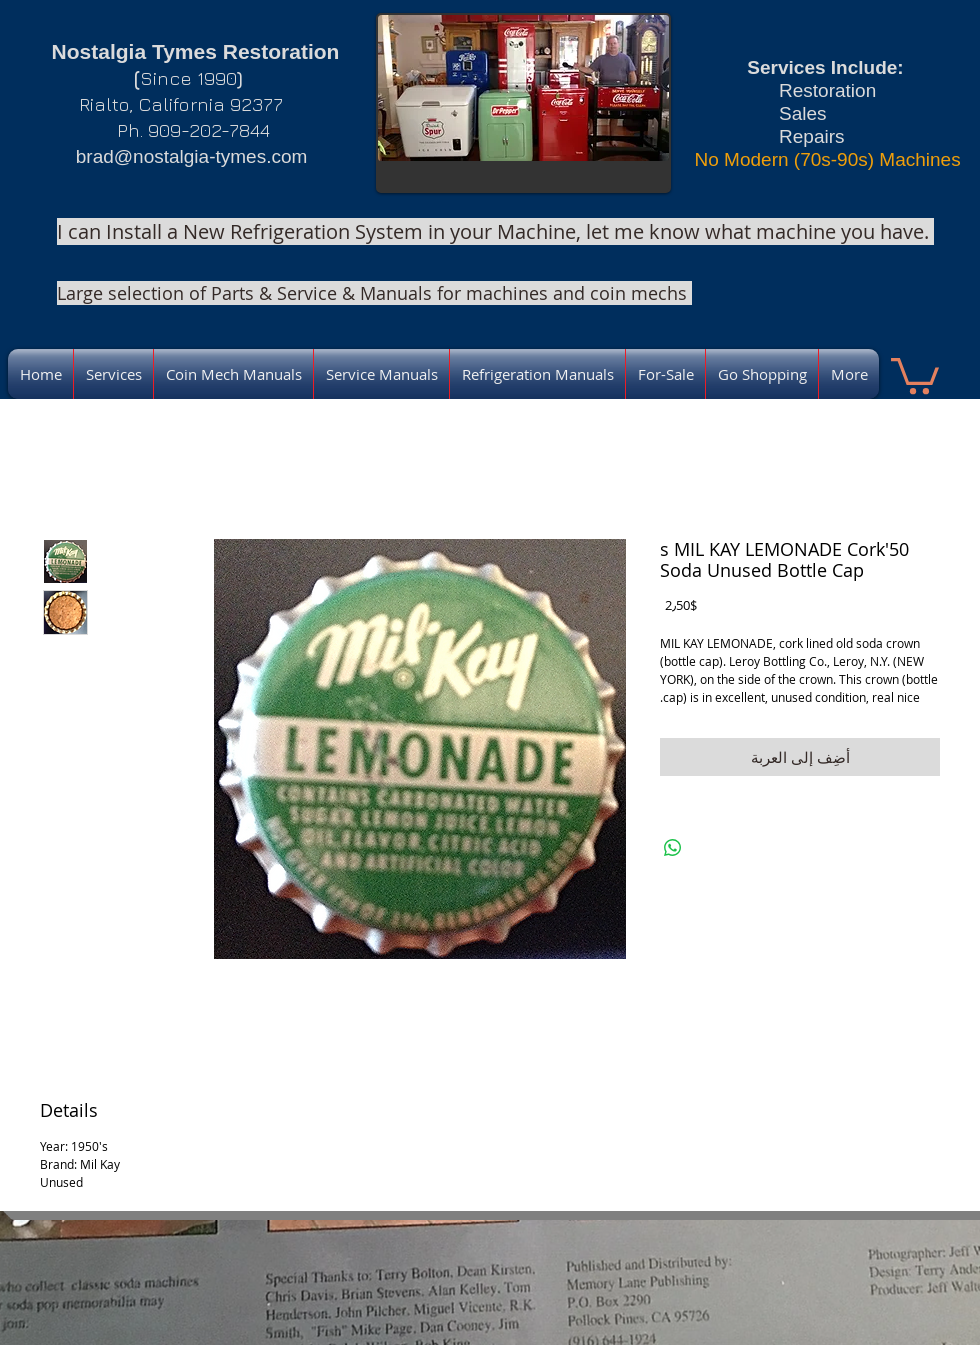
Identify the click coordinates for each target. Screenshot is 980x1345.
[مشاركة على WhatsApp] (673, 848)
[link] (915, 374)
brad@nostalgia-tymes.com (192, 156)
